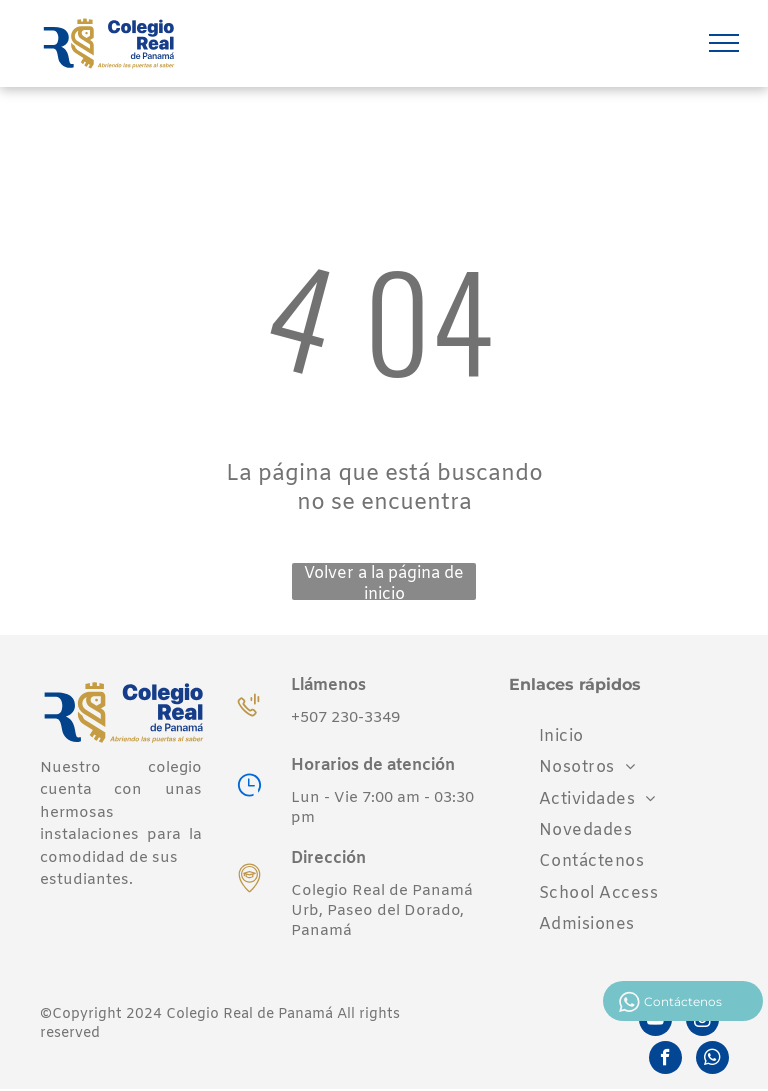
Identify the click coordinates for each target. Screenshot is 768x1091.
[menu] (724, 43)
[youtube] (655, 1022)
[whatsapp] (712, 1060)
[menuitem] (561, 736)
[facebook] (665, 1060)
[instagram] (702, 1022)
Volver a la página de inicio (384, 581)
